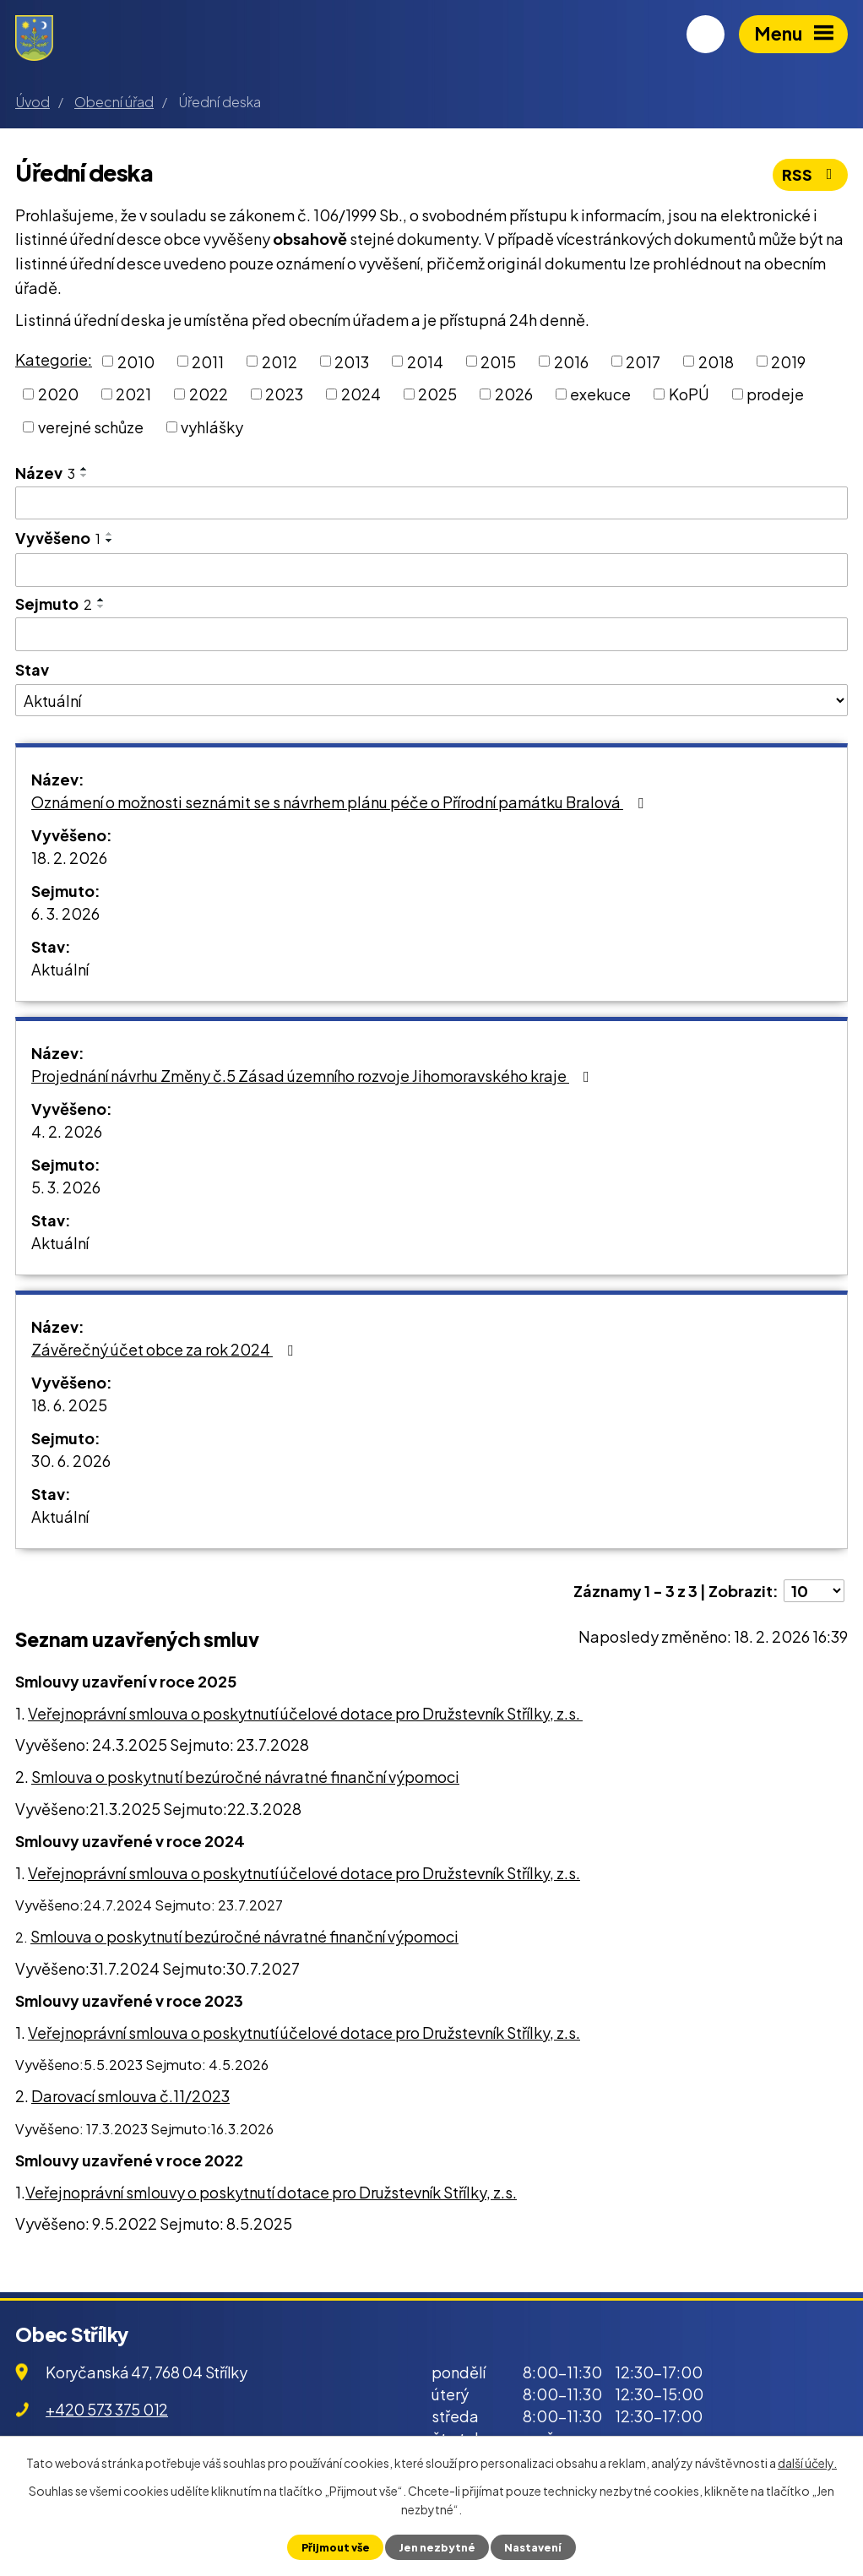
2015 (498, 361)
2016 (571, 361)
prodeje (775, 394)
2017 (643, 361)
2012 (279, 361)
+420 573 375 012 (107, 2409)
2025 (437, 394)
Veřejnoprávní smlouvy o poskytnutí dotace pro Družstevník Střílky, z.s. (271, 2192)
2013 (351, 361)
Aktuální (60, 969)
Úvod (32, 102)
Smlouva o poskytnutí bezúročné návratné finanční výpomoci (245, 1776)
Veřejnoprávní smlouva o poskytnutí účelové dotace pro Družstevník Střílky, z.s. (305, 1713)
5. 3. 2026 (65, 1187)
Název (45, 472)
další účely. (807, 2462)
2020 (58, 394)
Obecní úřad (114, 102)
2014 (425, 361)
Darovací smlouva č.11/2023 (130, 2096)
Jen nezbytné (437, 2547)
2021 (133, 394)
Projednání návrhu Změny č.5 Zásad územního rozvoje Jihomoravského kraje (313, 1075)
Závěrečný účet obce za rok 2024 (165, 1349)
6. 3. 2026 (65, 913)
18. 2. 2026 (69, 857)
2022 (208, 394)
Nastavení (533, 2547)
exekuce (600, 394)
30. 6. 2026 (71, 1460)
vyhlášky (212, 427)
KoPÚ (689, 394)
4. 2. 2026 (66, 1131)
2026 (514, 394)
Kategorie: (53, 359)
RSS (810, 174)
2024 (361, 394)
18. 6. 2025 (69, 1405)
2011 (208, 361)
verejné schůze (91, 427)
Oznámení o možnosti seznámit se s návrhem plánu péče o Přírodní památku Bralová (340, 802)
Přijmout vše (335, 2547)
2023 (284, 394)
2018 (716, 361)
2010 (136, 361)
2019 (788, 361)
